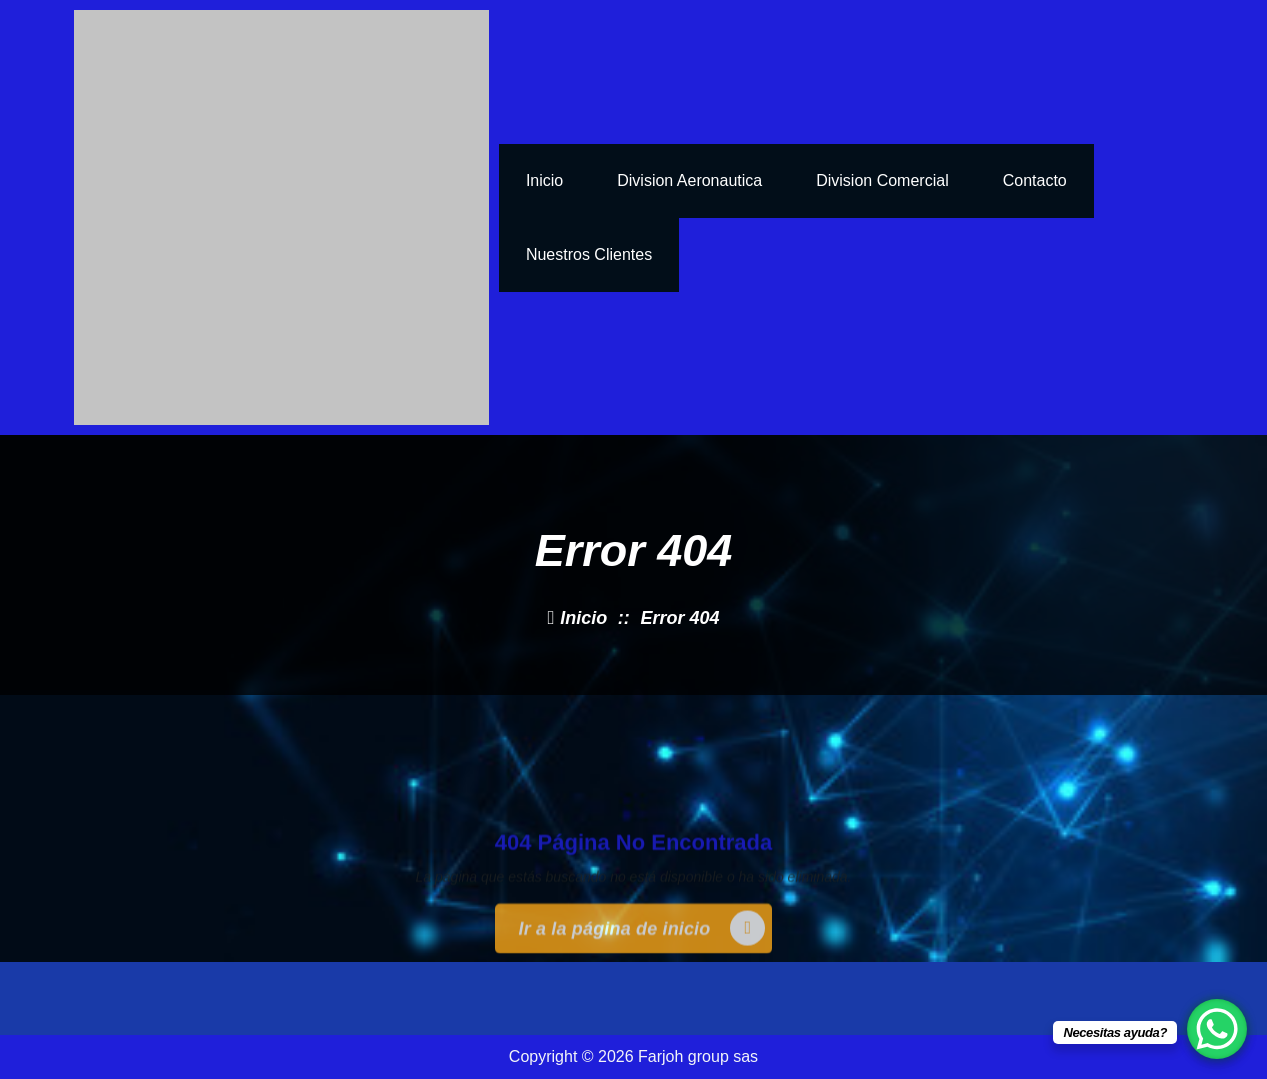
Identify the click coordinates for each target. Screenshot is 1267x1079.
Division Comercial (882, 180)
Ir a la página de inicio (642, 965)
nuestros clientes (589, 254)
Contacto (1035, 180)
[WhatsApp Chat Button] (1217, 1029)
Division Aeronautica (689, 180)
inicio (544, 180)
